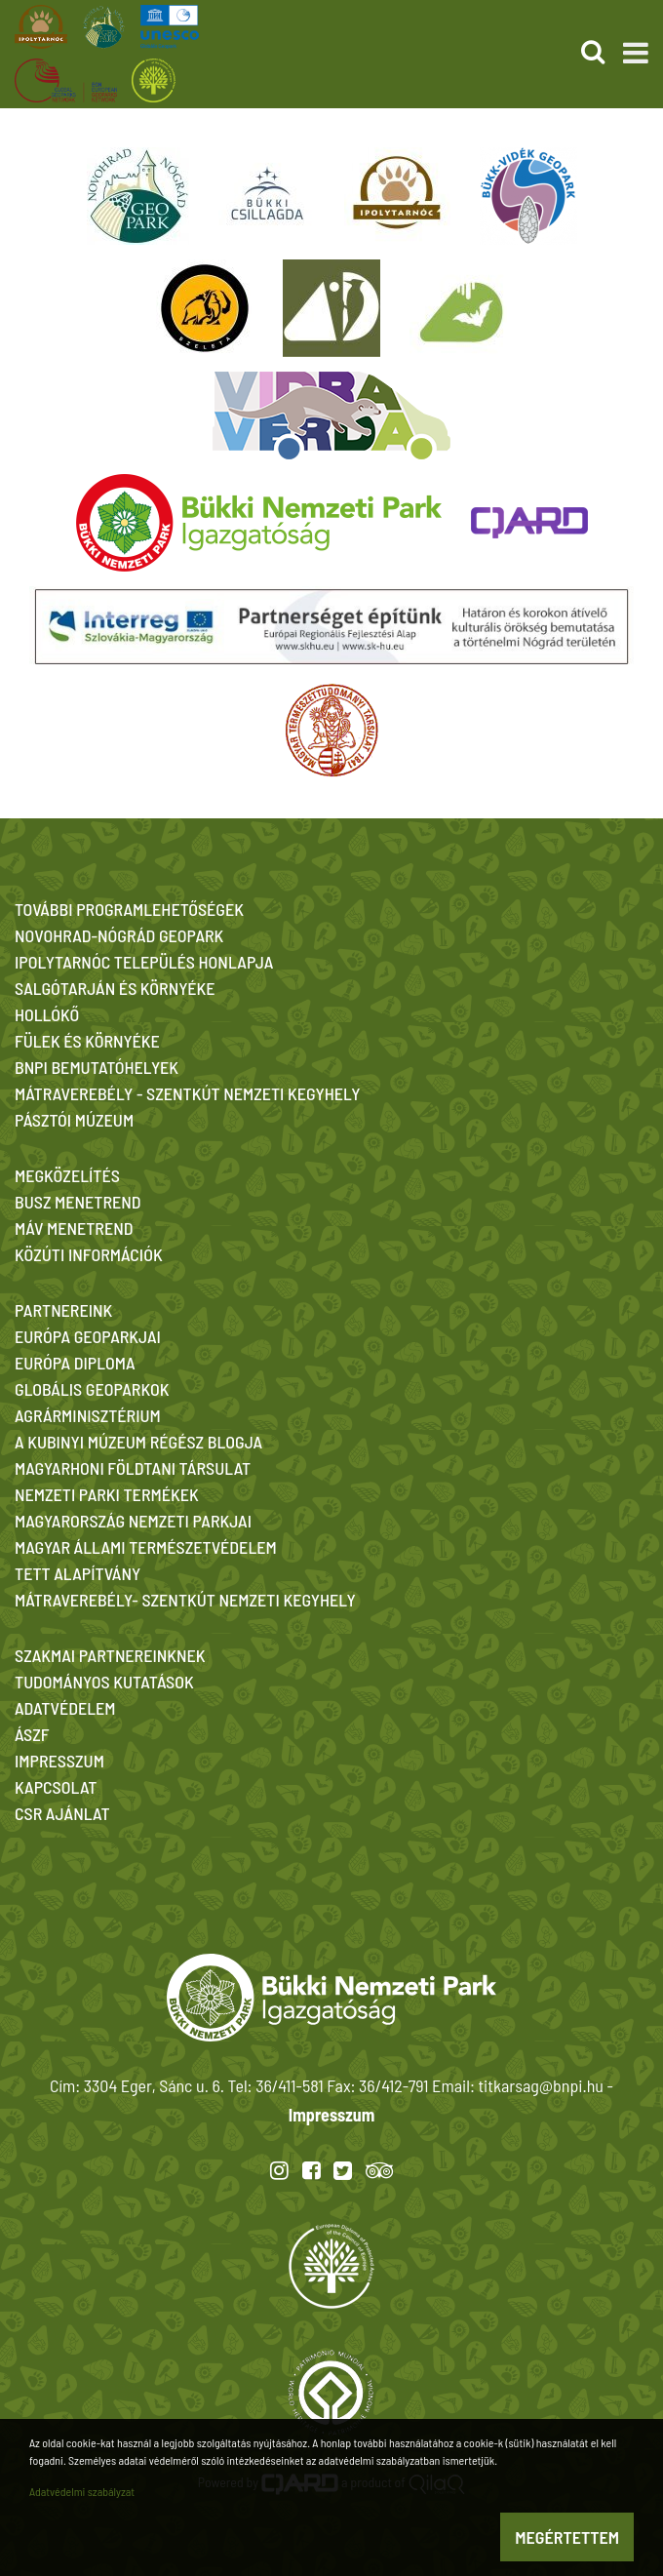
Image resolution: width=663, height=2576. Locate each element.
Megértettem (567, 2537)
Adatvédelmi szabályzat (82, 2491)
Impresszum (331, 2114)
